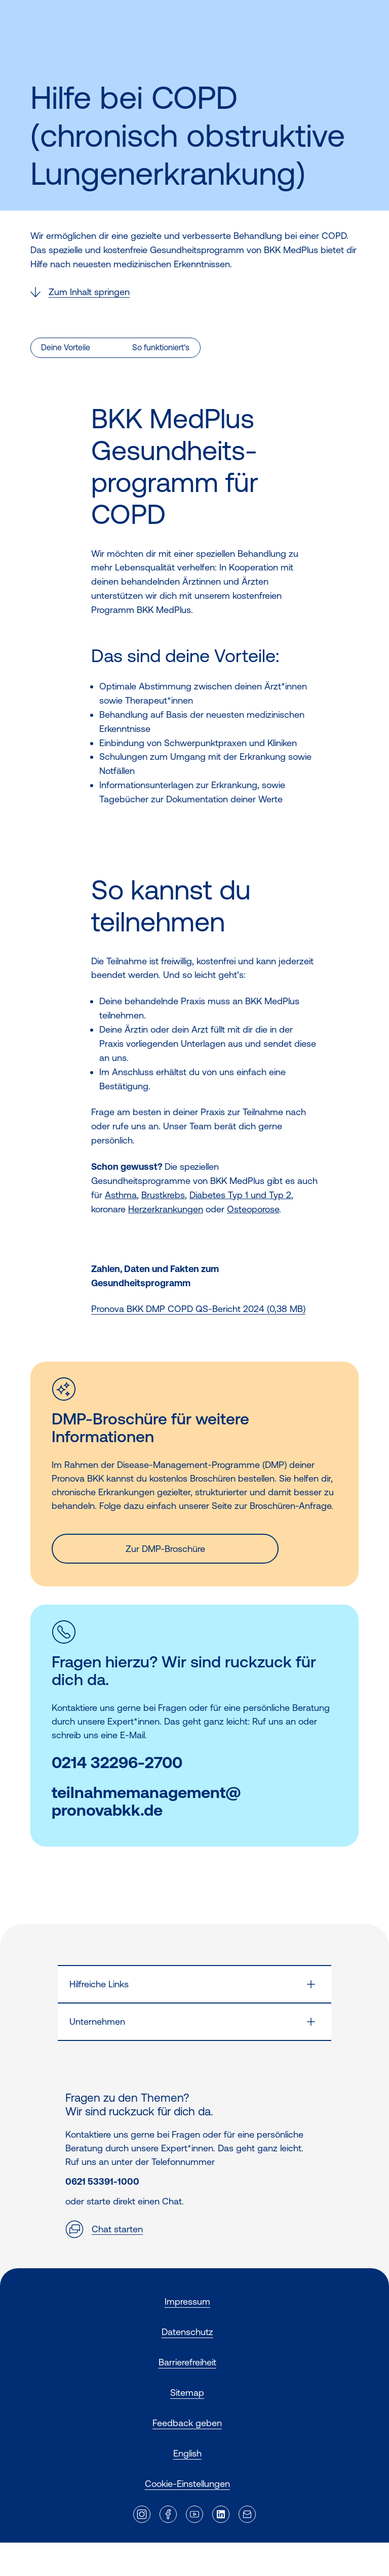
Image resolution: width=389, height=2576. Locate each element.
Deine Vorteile (65, 347)
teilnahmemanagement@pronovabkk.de (146, 1801)
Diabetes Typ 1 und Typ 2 (240, 1195)
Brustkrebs (163, 1195)
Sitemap (187, 2392)
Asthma (121, 1195)
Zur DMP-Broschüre (165, 1548)
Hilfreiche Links (99, 1984)
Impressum (187, 2301)
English (187, 2453)
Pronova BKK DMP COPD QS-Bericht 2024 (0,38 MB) (198, 1308)
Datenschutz (187, 2331)
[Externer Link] (141, 2514)
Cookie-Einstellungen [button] (187, 2483)
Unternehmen (97, 2021)
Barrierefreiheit (187, 2362)
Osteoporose (253, 1209)
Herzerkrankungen (165, 1209)
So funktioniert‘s (160, 347)
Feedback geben (187, 2423)
